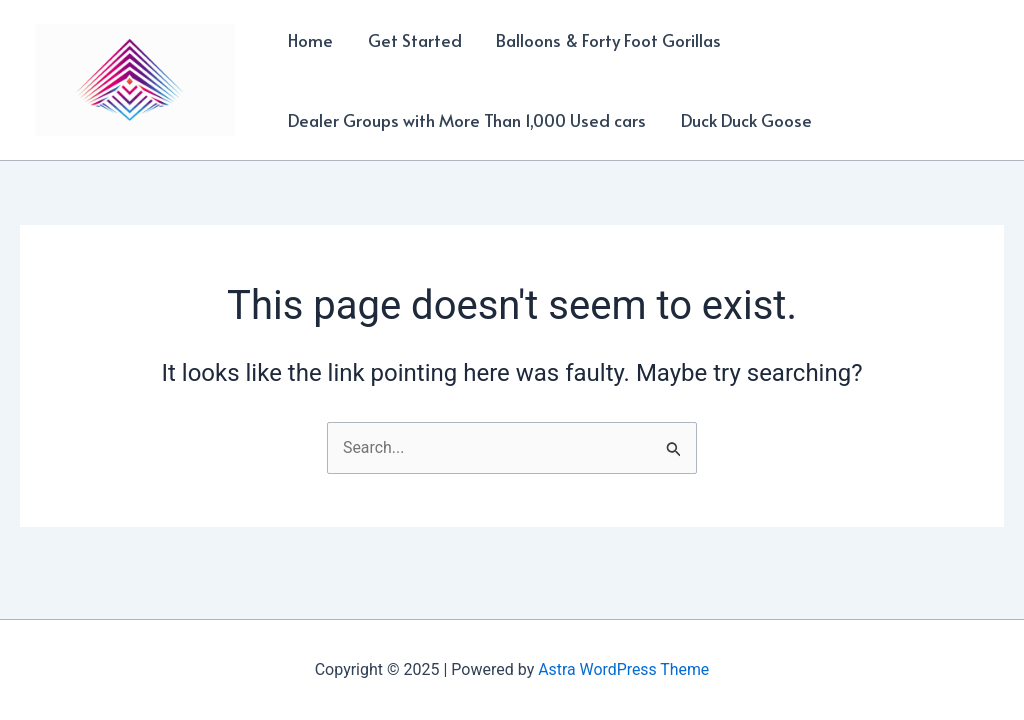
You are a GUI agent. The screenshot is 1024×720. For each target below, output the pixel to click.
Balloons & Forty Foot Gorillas (607, 40)
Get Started (414, 40)
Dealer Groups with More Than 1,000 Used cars (467, 120)
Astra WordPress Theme (624, 669)
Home (310, 40)
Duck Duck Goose (745, 120)
